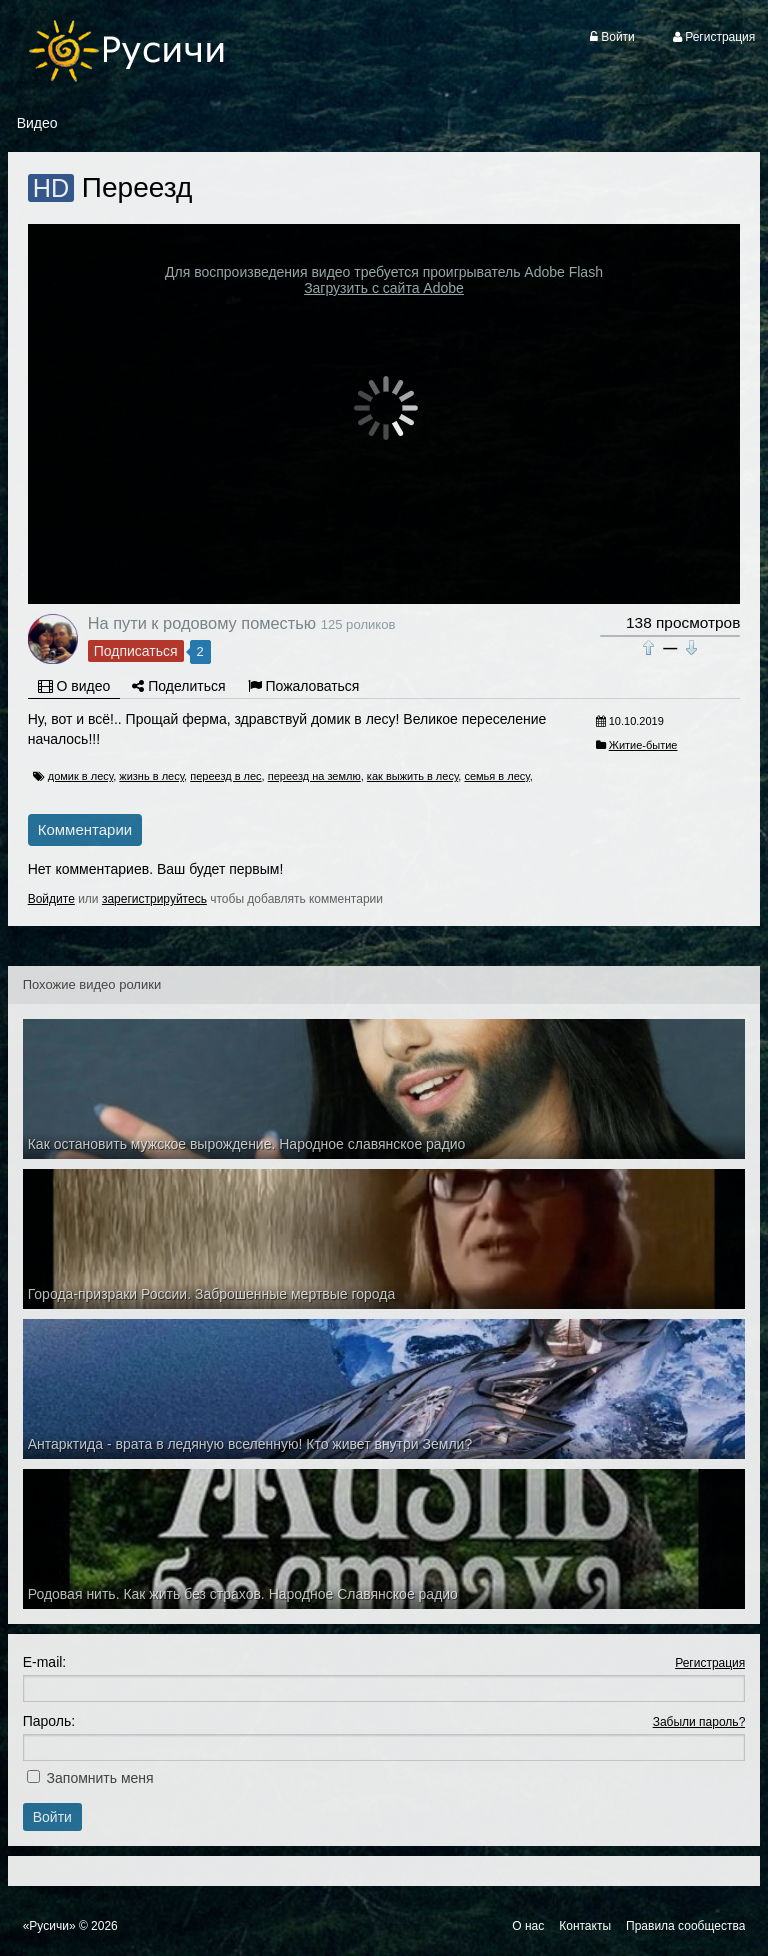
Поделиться (178, 686)
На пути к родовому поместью (202, 623)
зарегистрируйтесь (154, 899)
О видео (74, 686)
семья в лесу (496, 776)
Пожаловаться (304, 686)
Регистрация (710, 1663)
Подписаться (136, 651)
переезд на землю (314, 776)
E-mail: (45, 1662)
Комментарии (85, 829)
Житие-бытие (643, 745)
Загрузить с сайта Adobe (384, 288)
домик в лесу (80, 776)
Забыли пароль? (699, 1722)
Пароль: (49, 1721)
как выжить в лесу (412, 776)
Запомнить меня (100, 1778)
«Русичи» (49, 1926)
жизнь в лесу (151, 776)
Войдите (51, 899)
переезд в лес (225, 776)
